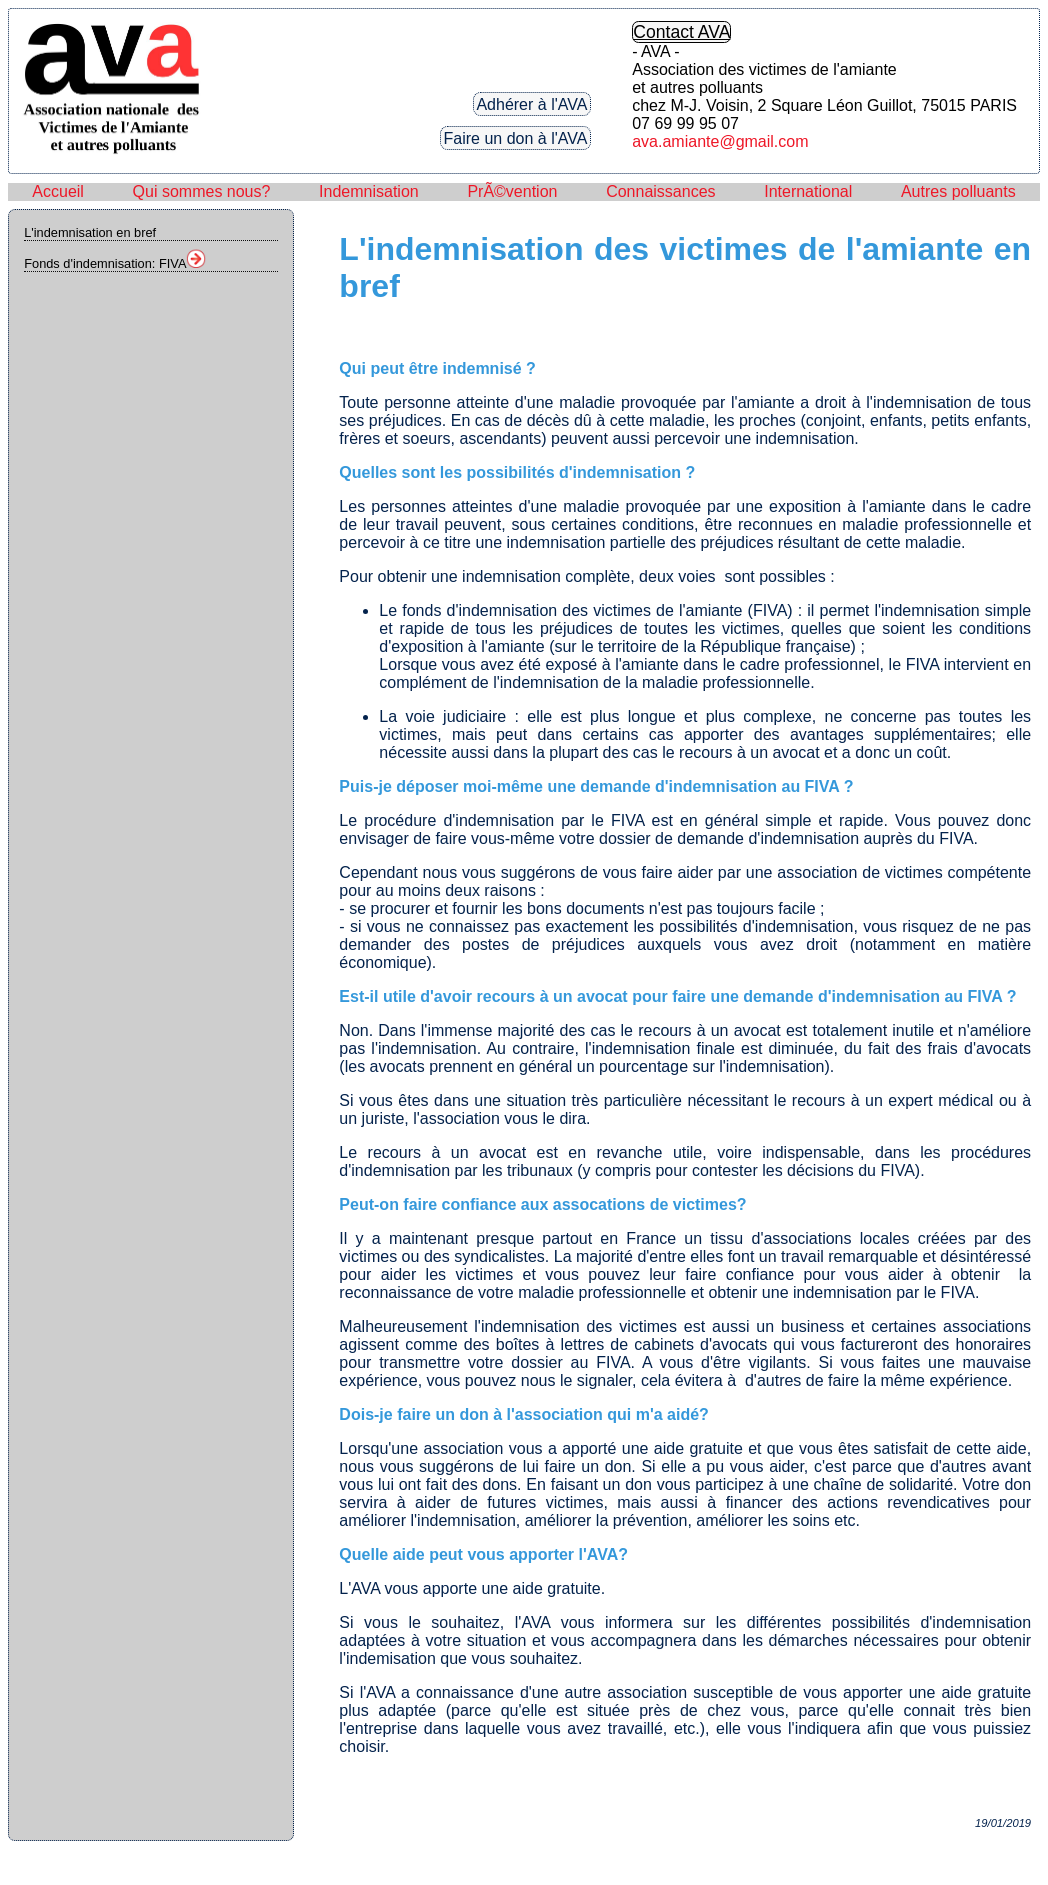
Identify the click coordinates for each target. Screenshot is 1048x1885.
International (808, 191)
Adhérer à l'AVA (531, 103)
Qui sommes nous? (202, 191)
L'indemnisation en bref (90, 232)
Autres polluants (958, 191)
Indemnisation (369, 191)
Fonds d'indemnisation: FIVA (115, 263)
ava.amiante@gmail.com (720, 141)
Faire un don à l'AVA (516, 137)
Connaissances (660, 191)
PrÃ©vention (512, 191)
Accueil (58, 191)
